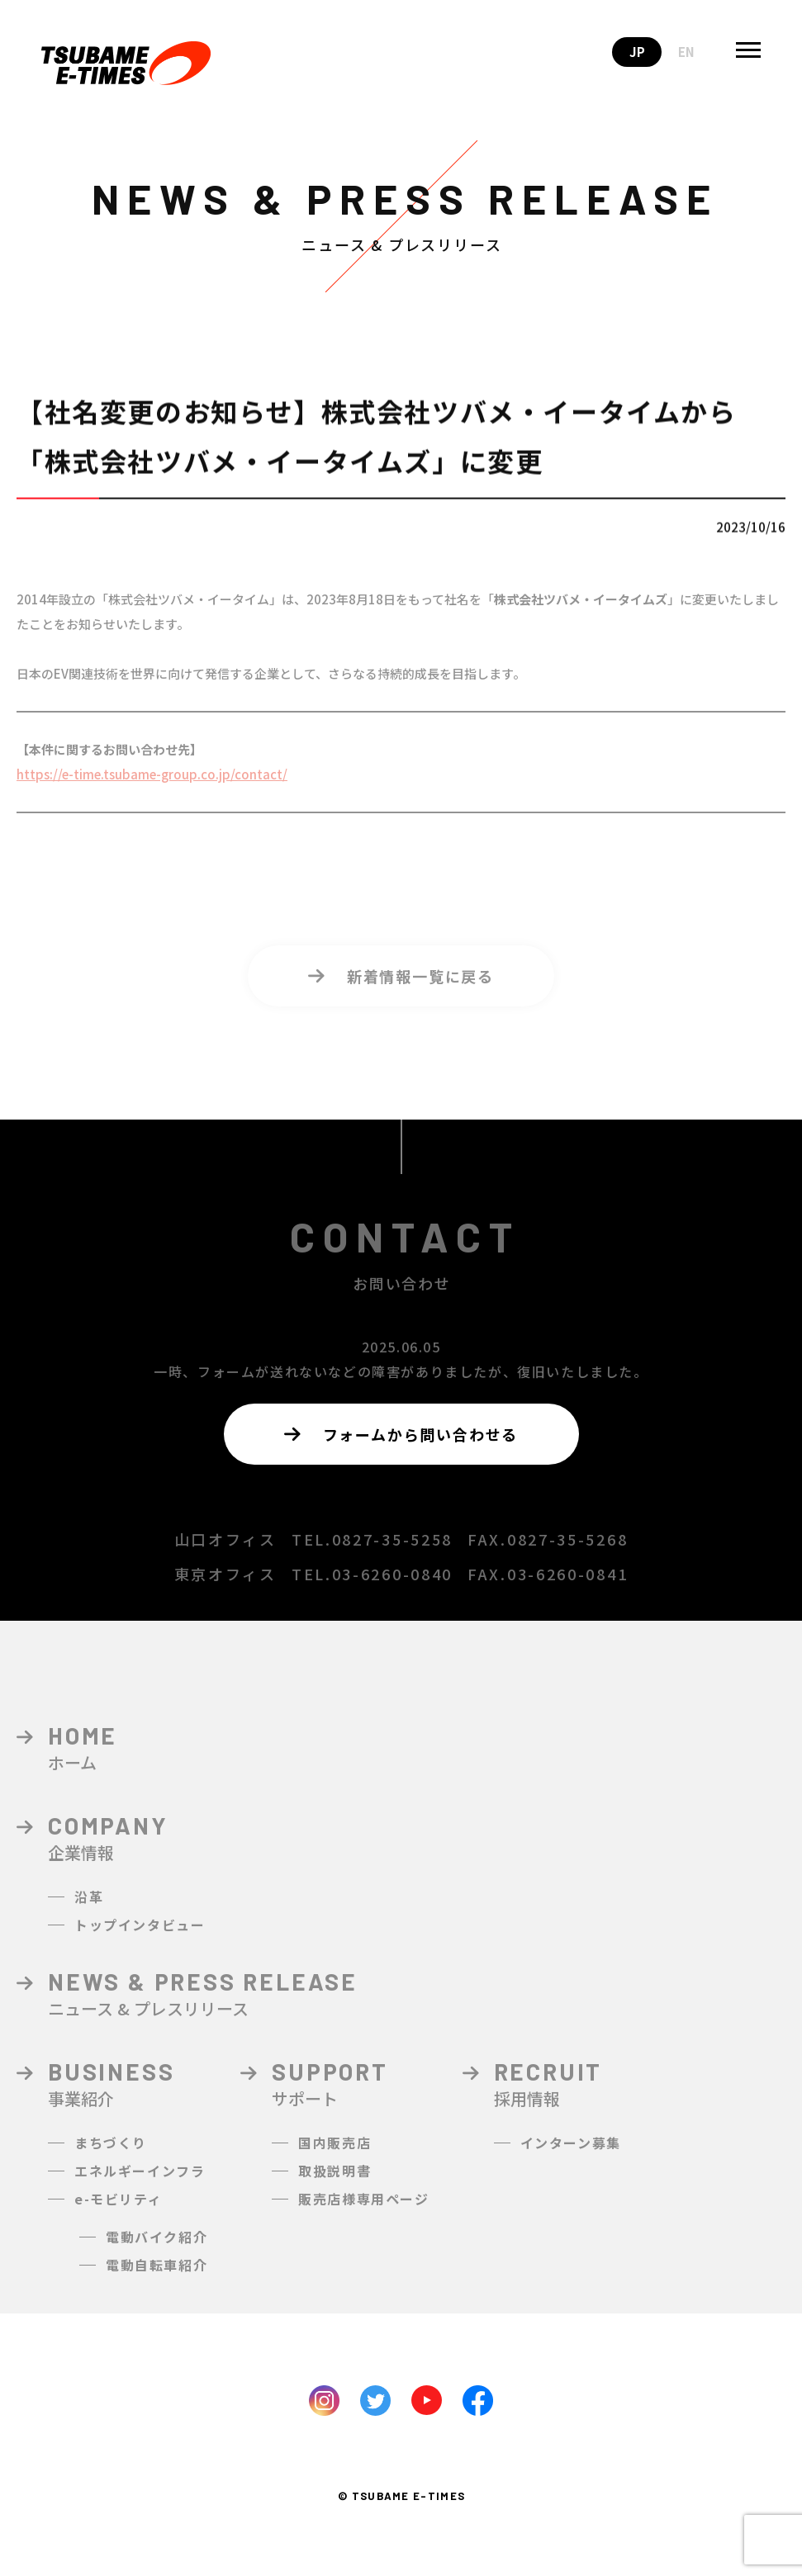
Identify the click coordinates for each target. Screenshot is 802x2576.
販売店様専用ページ (363, 2211)
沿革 (88, 1909)
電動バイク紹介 (156, 2249)
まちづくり (110, 2155)
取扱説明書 (334, 2183)
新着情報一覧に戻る (401, 988)
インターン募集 (570, 2155)
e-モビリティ (118, 2211)
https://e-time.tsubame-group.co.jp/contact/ (152, 786)
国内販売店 (334, 2155)
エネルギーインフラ (139, 2183)
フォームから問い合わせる (401, 1434)
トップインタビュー (139, 1937)
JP (637, 51)
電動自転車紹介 (156, 2277)
